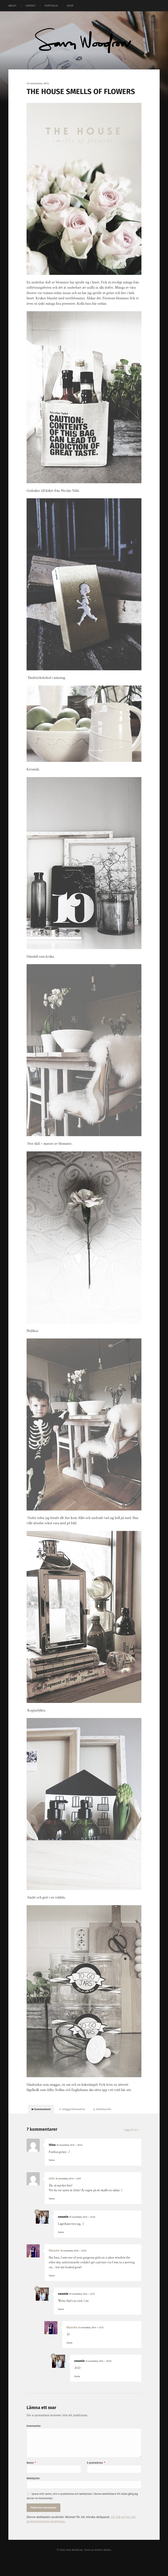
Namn (31, 2462)
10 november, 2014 (69, 2145)
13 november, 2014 (98, 2361)
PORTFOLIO (51, 5)
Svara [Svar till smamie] (61, 2232)
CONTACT (30, 5)
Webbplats (33, 2478)
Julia (52, 2178)
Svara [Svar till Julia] (52, 2198)
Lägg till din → (132, 2129)
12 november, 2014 (91, 2327)
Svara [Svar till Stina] (52, 2160)
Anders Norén (102, 2549)
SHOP (70, 5)
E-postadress (96, 2462)
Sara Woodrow (74, 2549)
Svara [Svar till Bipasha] (52, 2275)
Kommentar (34, 2425)
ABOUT (12, 5)
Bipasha (54, 2250)
